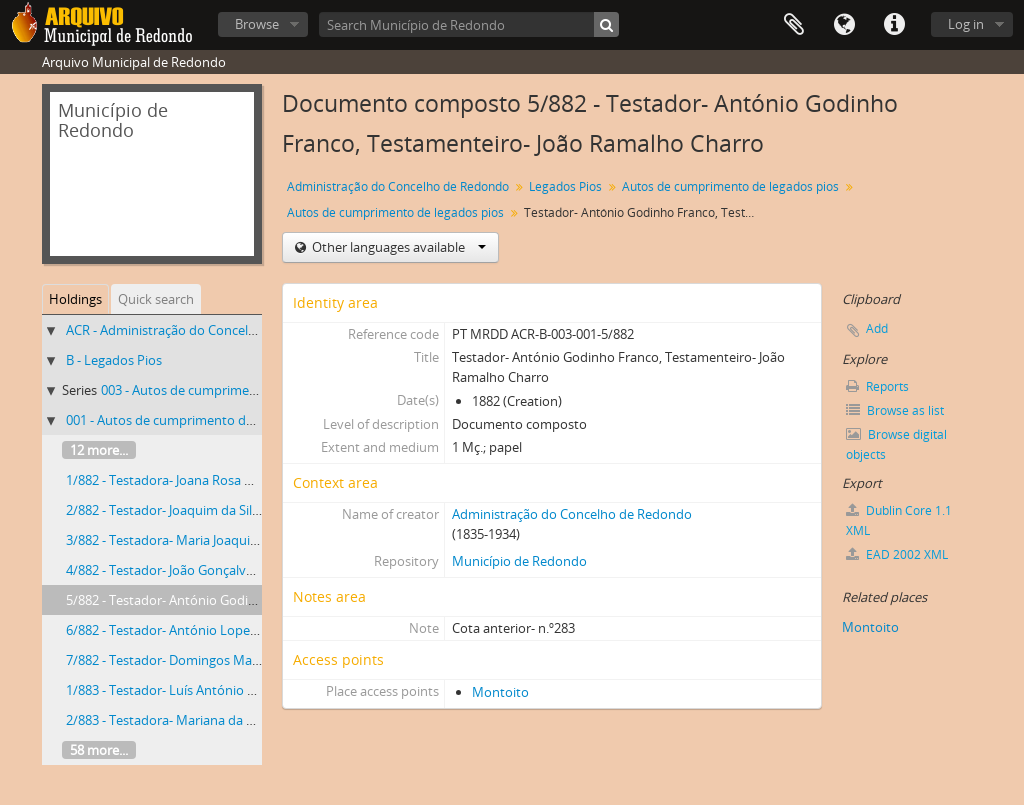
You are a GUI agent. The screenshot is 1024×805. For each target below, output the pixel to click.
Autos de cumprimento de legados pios (730, 186)
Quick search (156, 299)
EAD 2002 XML (897, 554)
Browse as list (895, 410)
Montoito (500, 692)
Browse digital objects (896, 444)
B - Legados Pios (114, 360)
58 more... (99, 750)
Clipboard (794, 25)
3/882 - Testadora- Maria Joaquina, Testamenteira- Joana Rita (244, 540)
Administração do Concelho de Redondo (398, 186)
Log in (966, 24)
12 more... (99, 450)
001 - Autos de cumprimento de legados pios (198, 420)
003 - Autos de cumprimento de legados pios (233, 390)
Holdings (75, 299)
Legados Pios (565, 186)
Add (877, 328)
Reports (877, 386)
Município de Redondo (519, 561)
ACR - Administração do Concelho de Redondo (203, 330)
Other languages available (397, 247)
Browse (257, 24)
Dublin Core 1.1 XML (899, 520)
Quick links (894, 25)
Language (844, 25)
